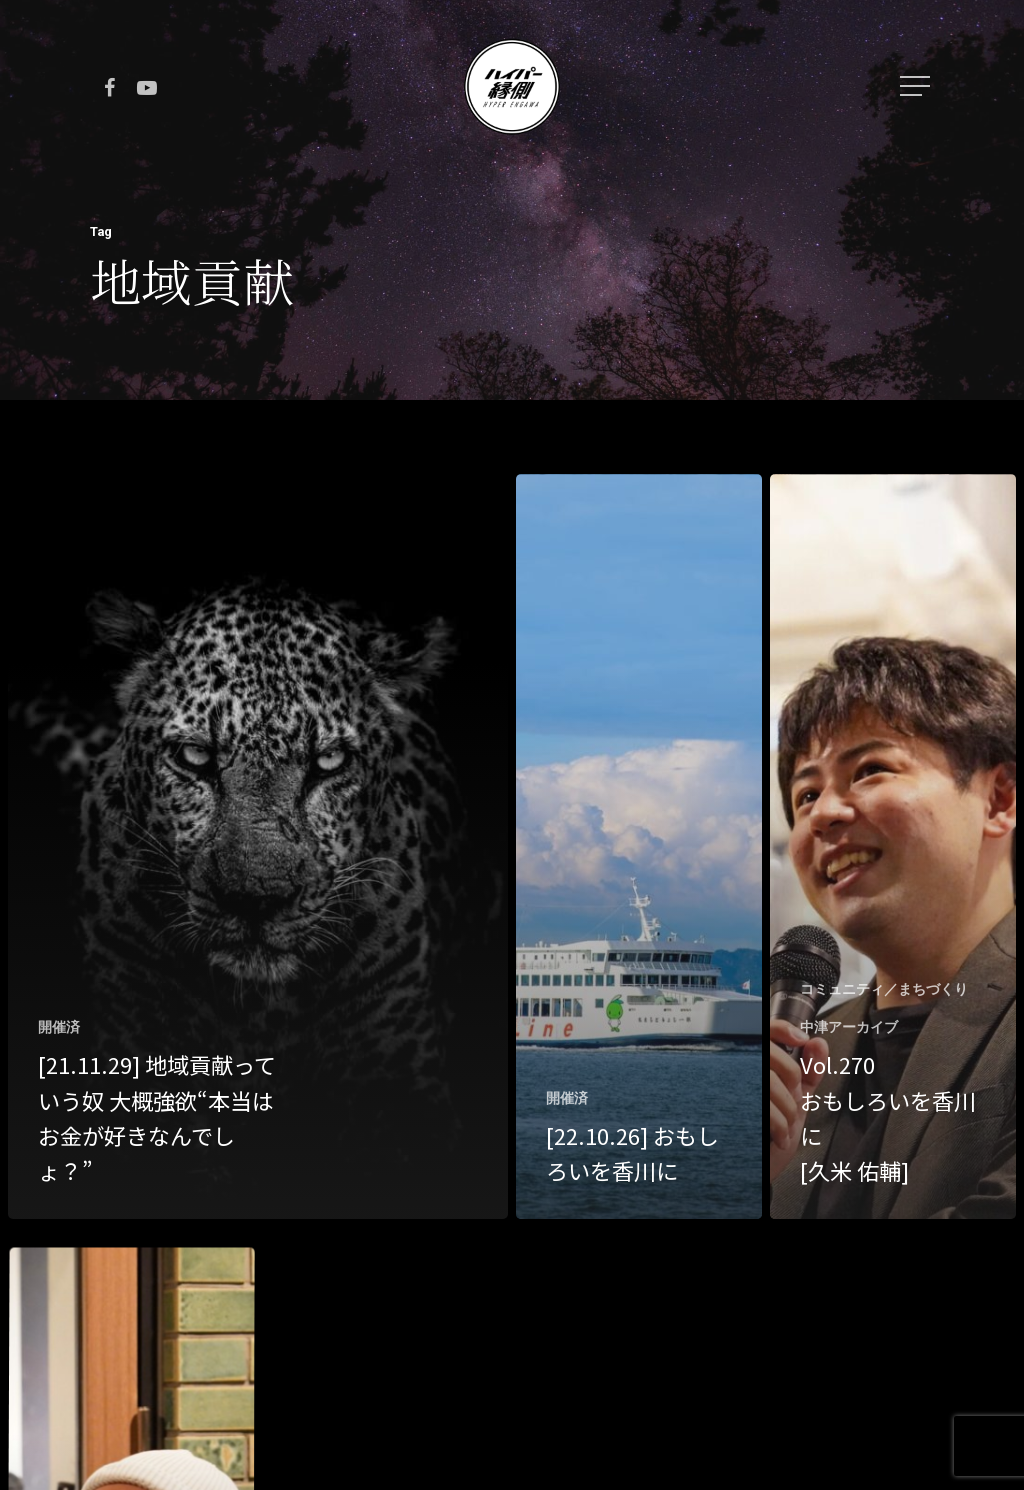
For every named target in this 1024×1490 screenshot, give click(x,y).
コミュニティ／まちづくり (884, 989)
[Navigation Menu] (917, 86)
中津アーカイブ (849, 1027)
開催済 (59, 1027)
